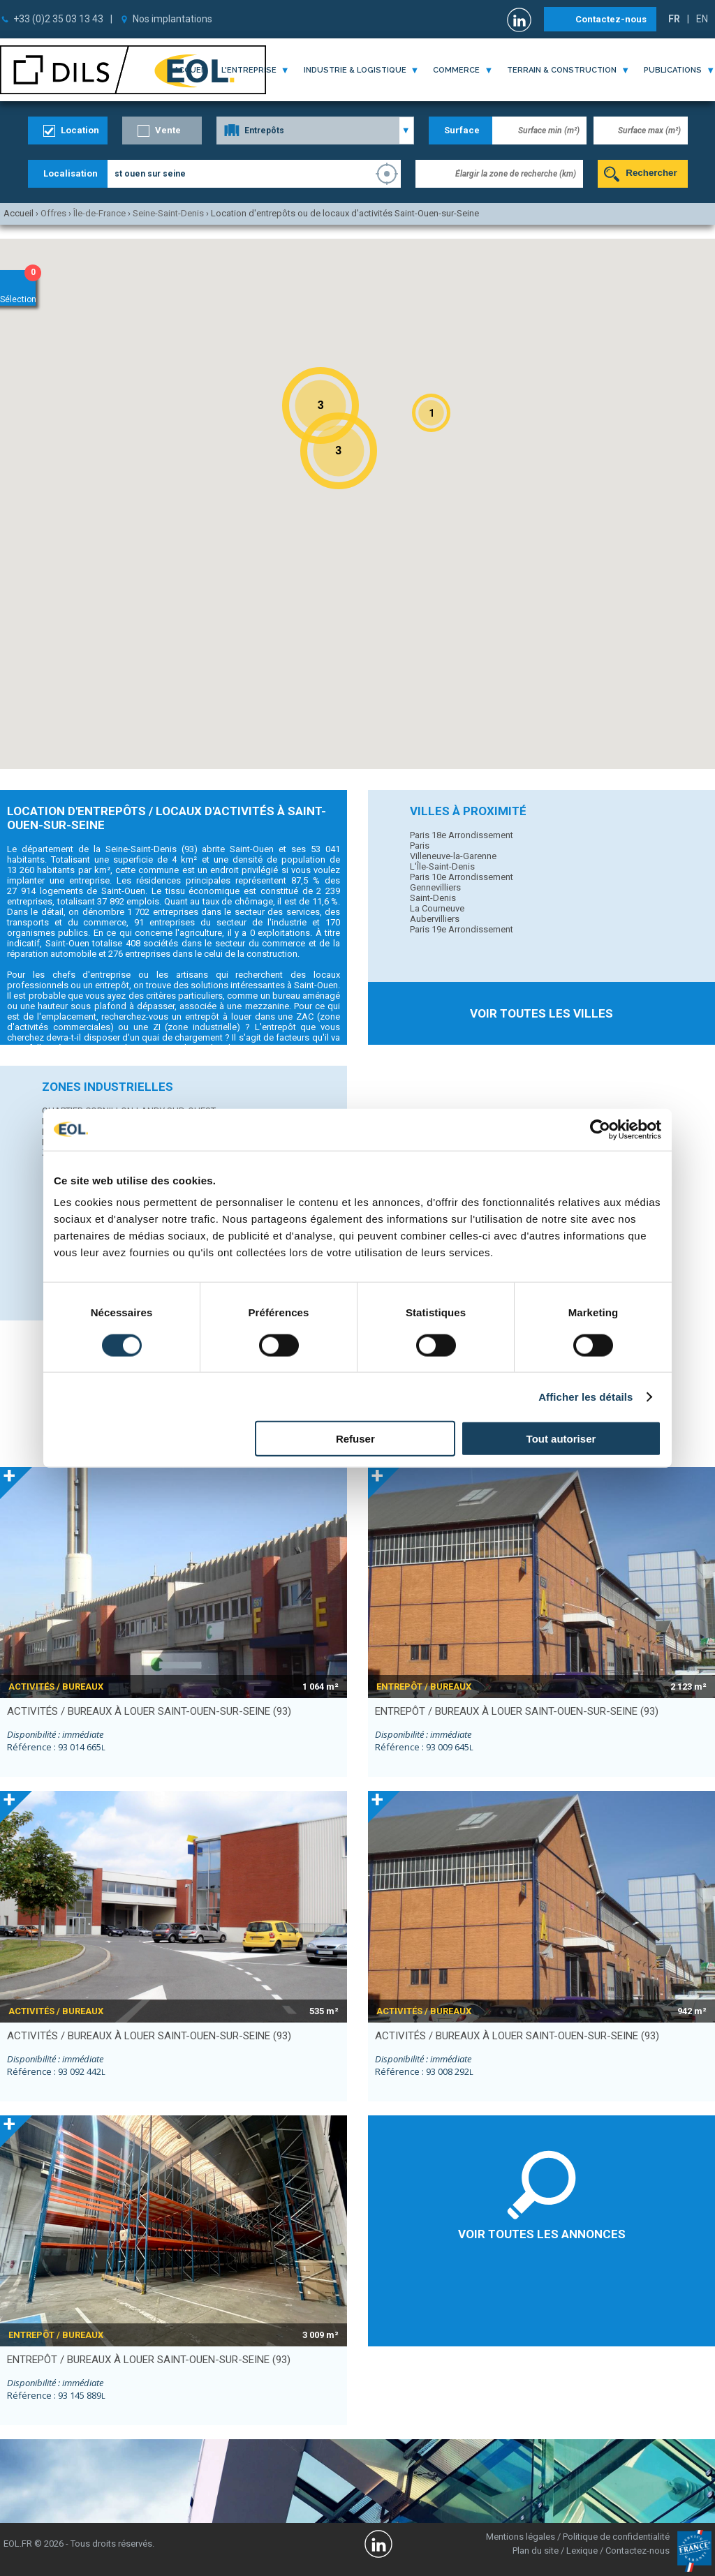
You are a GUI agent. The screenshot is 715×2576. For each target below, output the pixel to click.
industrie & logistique (355, 70)
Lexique (582, 2550)
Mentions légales (520, 2536)
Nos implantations (172, 18)
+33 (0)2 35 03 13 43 (58, 18)
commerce (456, 70)
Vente (168, 130)
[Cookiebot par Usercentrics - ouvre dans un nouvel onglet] (600, 1129)
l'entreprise (249, 70)
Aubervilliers (434, 919)
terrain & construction (562, 70)
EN (702, 18)
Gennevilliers (435, 887)
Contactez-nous (611, 19)
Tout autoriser (561, 1439)
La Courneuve (437, 908)
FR (674, 18)
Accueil (190, 70)
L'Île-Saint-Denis (442, 866)
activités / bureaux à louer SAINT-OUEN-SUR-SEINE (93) (149, 1711)
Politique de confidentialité (616, 2536)
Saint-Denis (433, 898)
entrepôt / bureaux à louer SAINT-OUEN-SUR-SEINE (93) (516, 1711)
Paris (419, 845)
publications (673, 70)
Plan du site (536, 2550)
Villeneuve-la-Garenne (453, 856)
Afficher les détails (585, 1396)
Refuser (355, 1439)
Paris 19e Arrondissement (461, 929)
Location (80, 130)
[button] (431, 413)
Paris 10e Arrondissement (461, 877)
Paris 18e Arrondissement (461, 835)
